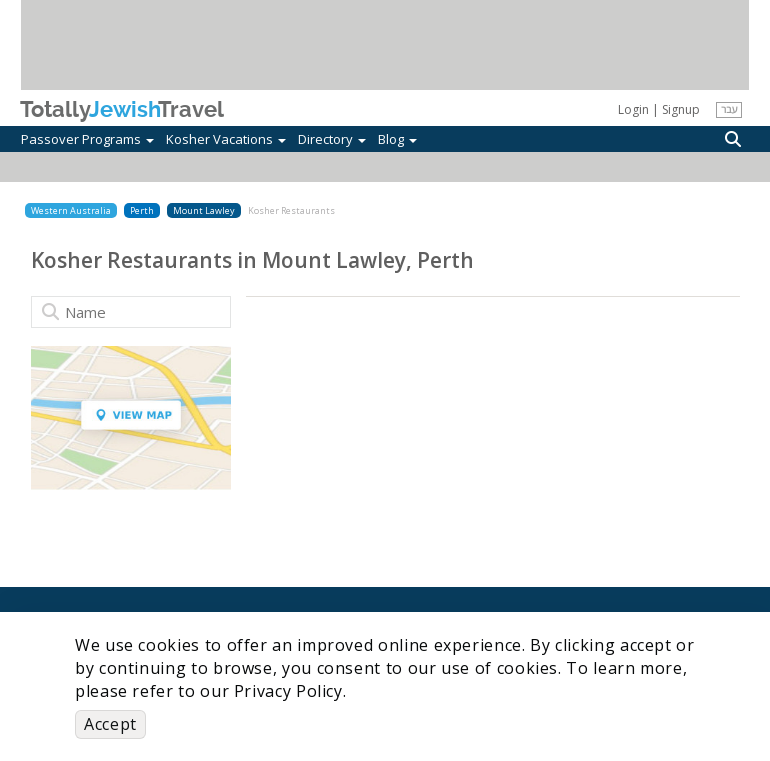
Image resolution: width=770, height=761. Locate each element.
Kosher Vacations (226, 139)
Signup (681, 109)
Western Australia (71, 210)
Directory (332, 139)
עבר (729, 109)
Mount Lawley (204, 210)
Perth (142, 210)
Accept (110, 724)
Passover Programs (87, 139)
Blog (397, 139)
